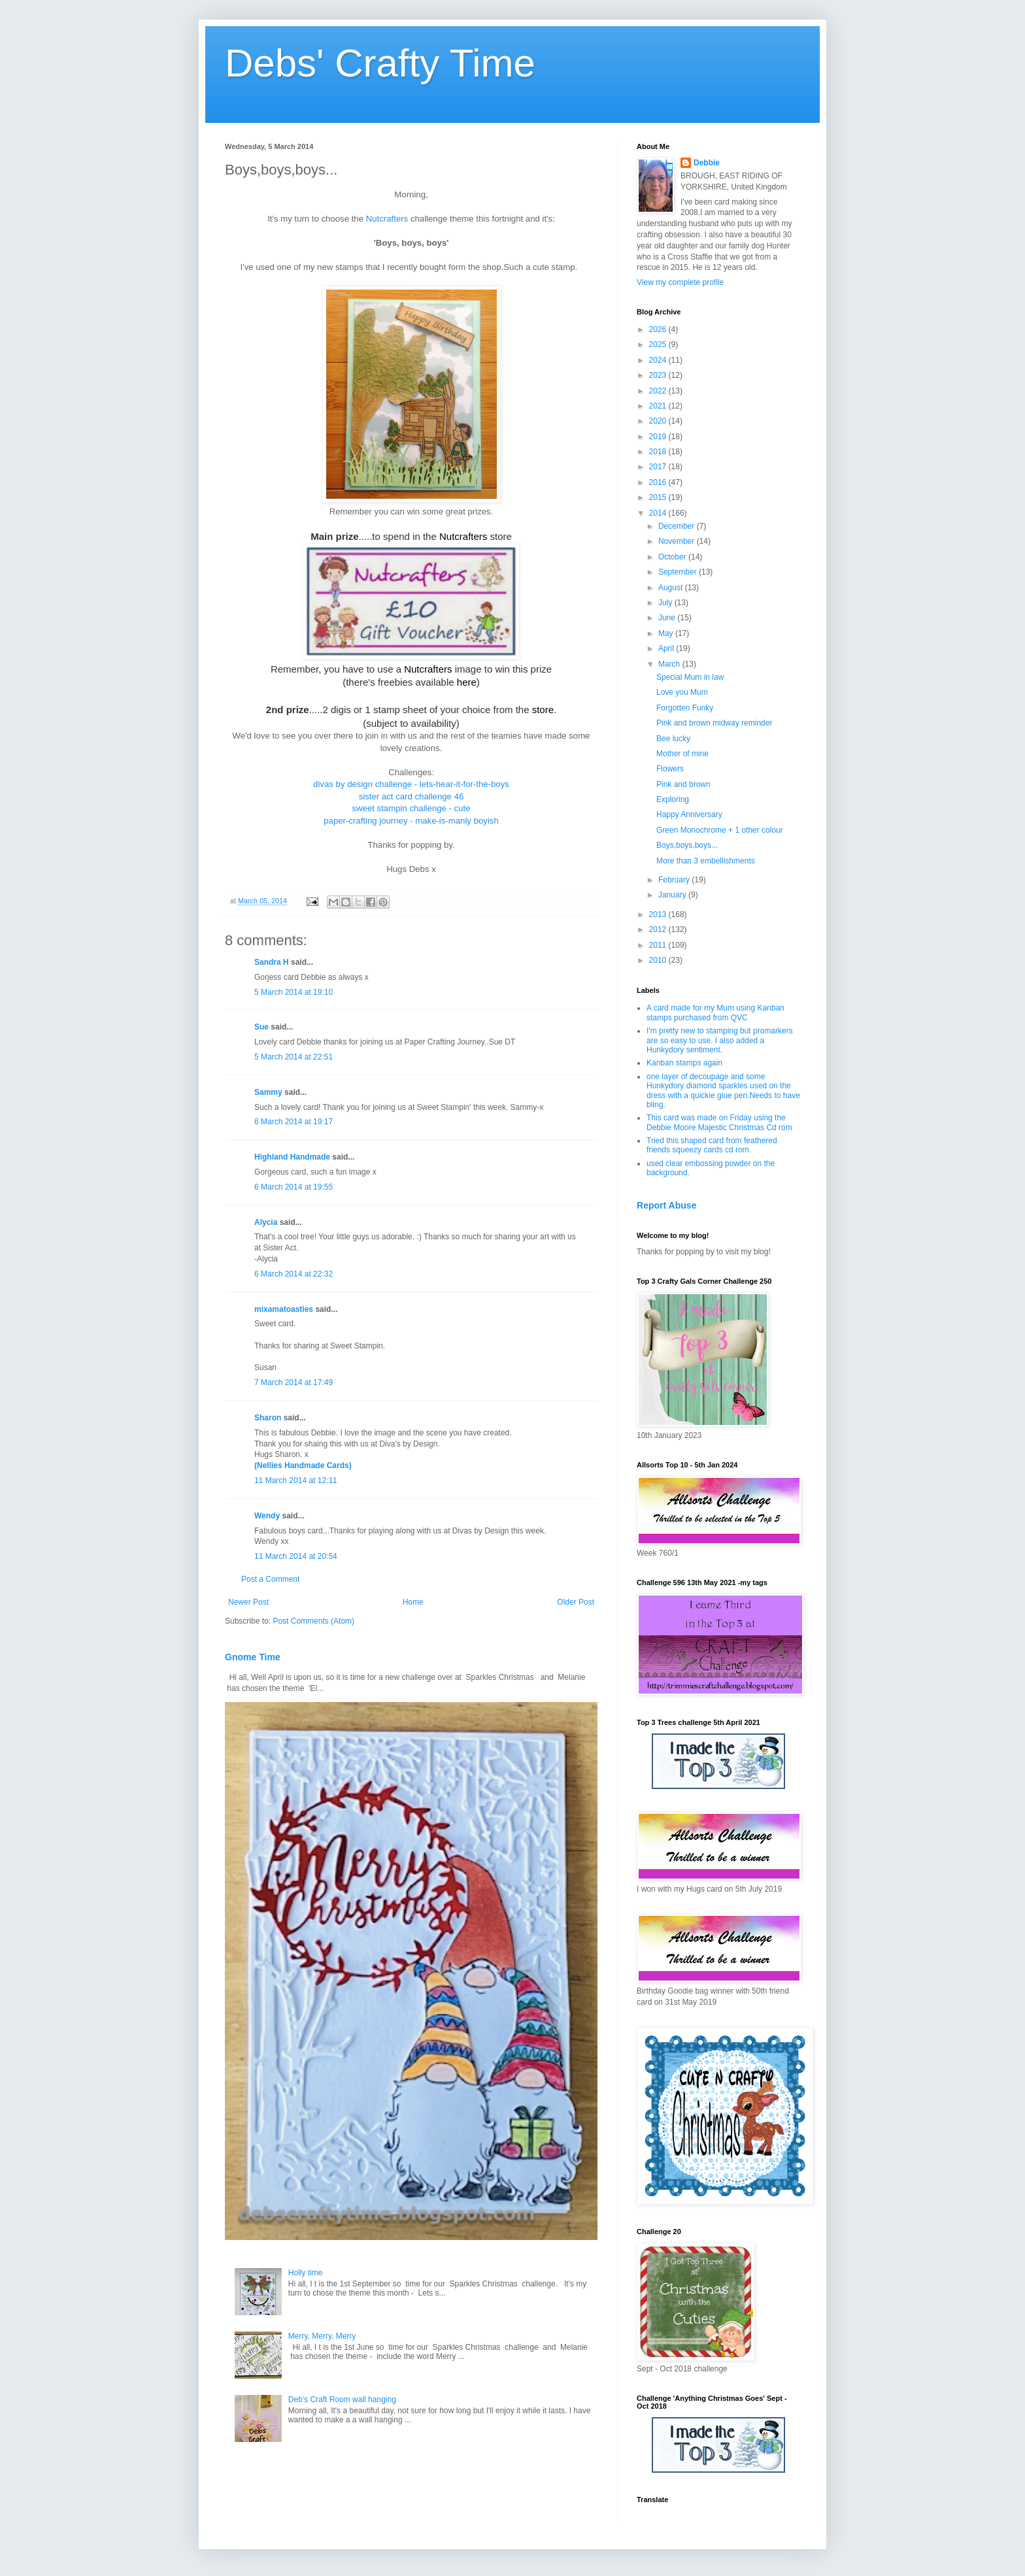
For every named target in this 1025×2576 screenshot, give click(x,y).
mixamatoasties (283, 1309)
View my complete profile (680, 282)
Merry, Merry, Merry (322, 2336)
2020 (659, 421)
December (677, 526)
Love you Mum (682, 692)
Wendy (267, 1515)
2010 (659, 960)
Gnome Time (252, 1657)
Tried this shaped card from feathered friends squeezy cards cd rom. (712, 1145)
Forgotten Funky (684, 707)
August (671, 587)
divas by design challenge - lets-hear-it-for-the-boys (411, 784)
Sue (261, 1026)
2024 (659, 360)
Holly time (305, 2272)
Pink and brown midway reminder (714, 723)
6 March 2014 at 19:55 (293, 1187)
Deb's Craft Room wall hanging (342, 2399)
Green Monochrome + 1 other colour (719, 830)
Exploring (672, 799)
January (673, 894)
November (677, 541)
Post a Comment (270, 1579)
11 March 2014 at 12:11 (295, 1480)
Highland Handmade (292, 1157)
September (678, 572)
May (666, 633)
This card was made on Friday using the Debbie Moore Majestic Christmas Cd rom (719, 1122)
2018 (659, 451)
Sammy (268, 1092)
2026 (659, 329)
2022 (659, 390)
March (670, 664)
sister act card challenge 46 (411, 796)
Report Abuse (666, 1205)
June (667, 617)
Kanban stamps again (684, 1062)
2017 (659, 466)
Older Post (575, 1602)
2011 (659, 945)
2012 (659, 929)
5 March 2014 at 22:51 (293, 1057)
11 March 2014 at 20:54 (295, 1556)
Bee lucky (673, 738)
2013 (659, 914)
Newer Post (248, 1602)
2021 (659, 405)
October (673, 556)
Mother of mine (682, 753)
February (675, 879)
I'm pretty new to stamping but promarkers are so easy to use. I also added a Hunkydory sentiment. (720, 1040)
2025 (659, 344)
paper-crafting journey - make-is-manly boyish (411, 821)
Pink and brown (683, 784)
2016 (659, 482)
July (666, 602)
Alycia (265, 1222)
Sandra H (271, 962)
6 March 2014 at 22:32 (293, 1274)
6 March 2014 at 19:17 (293, 1121)
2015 (659, 497)
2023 (659, 375)
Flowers (670, 768)
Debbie (707, 162)
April (667, 648)
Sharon (267, 1417)
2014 (659, 513)
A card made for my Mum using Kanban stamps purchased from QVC (715, 1012)
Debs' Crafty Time (380, 63)
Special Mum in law (690, 677)
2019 (659, 436)
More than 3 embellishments (705, 860)
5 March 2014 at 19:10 (293, 992)
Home (413, 1602)
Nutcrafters (387, 219)
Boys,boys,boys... (687, 845)
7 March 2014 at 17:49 (293, 1382)
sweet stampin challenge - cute (411, 808)
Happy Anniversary (689, 814)
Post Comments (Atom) (313, 1621)
